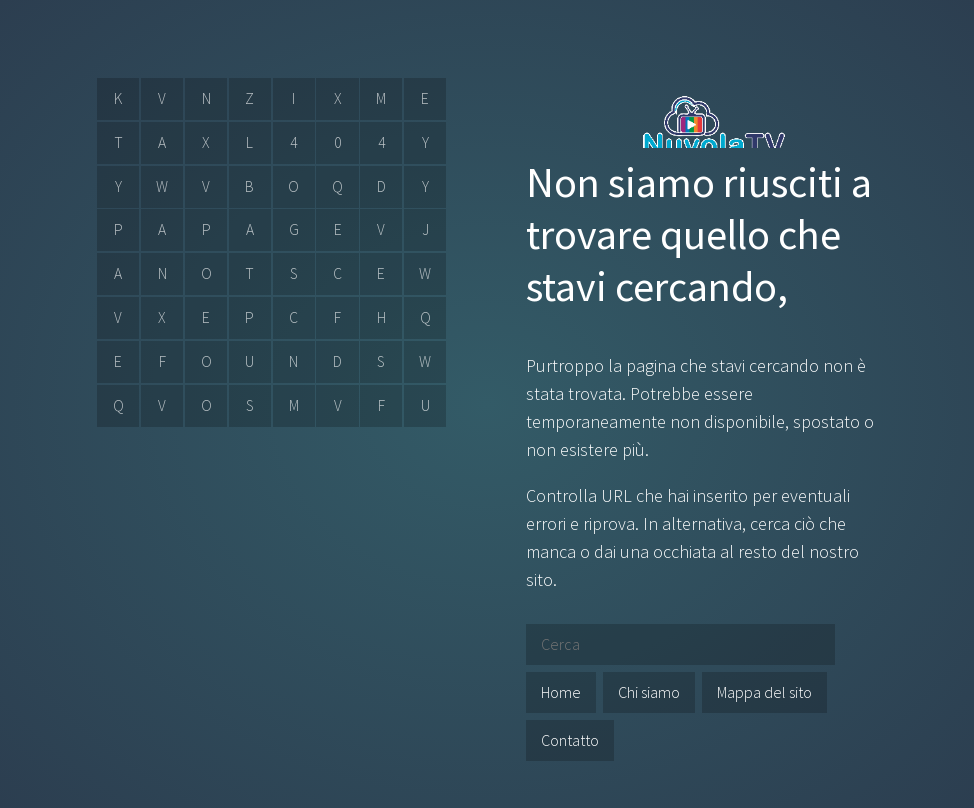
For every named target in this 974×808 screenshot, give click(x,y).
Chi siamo (649, 692)
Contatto (570, 740)
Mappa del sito (764, 692)
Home (561, 692)
